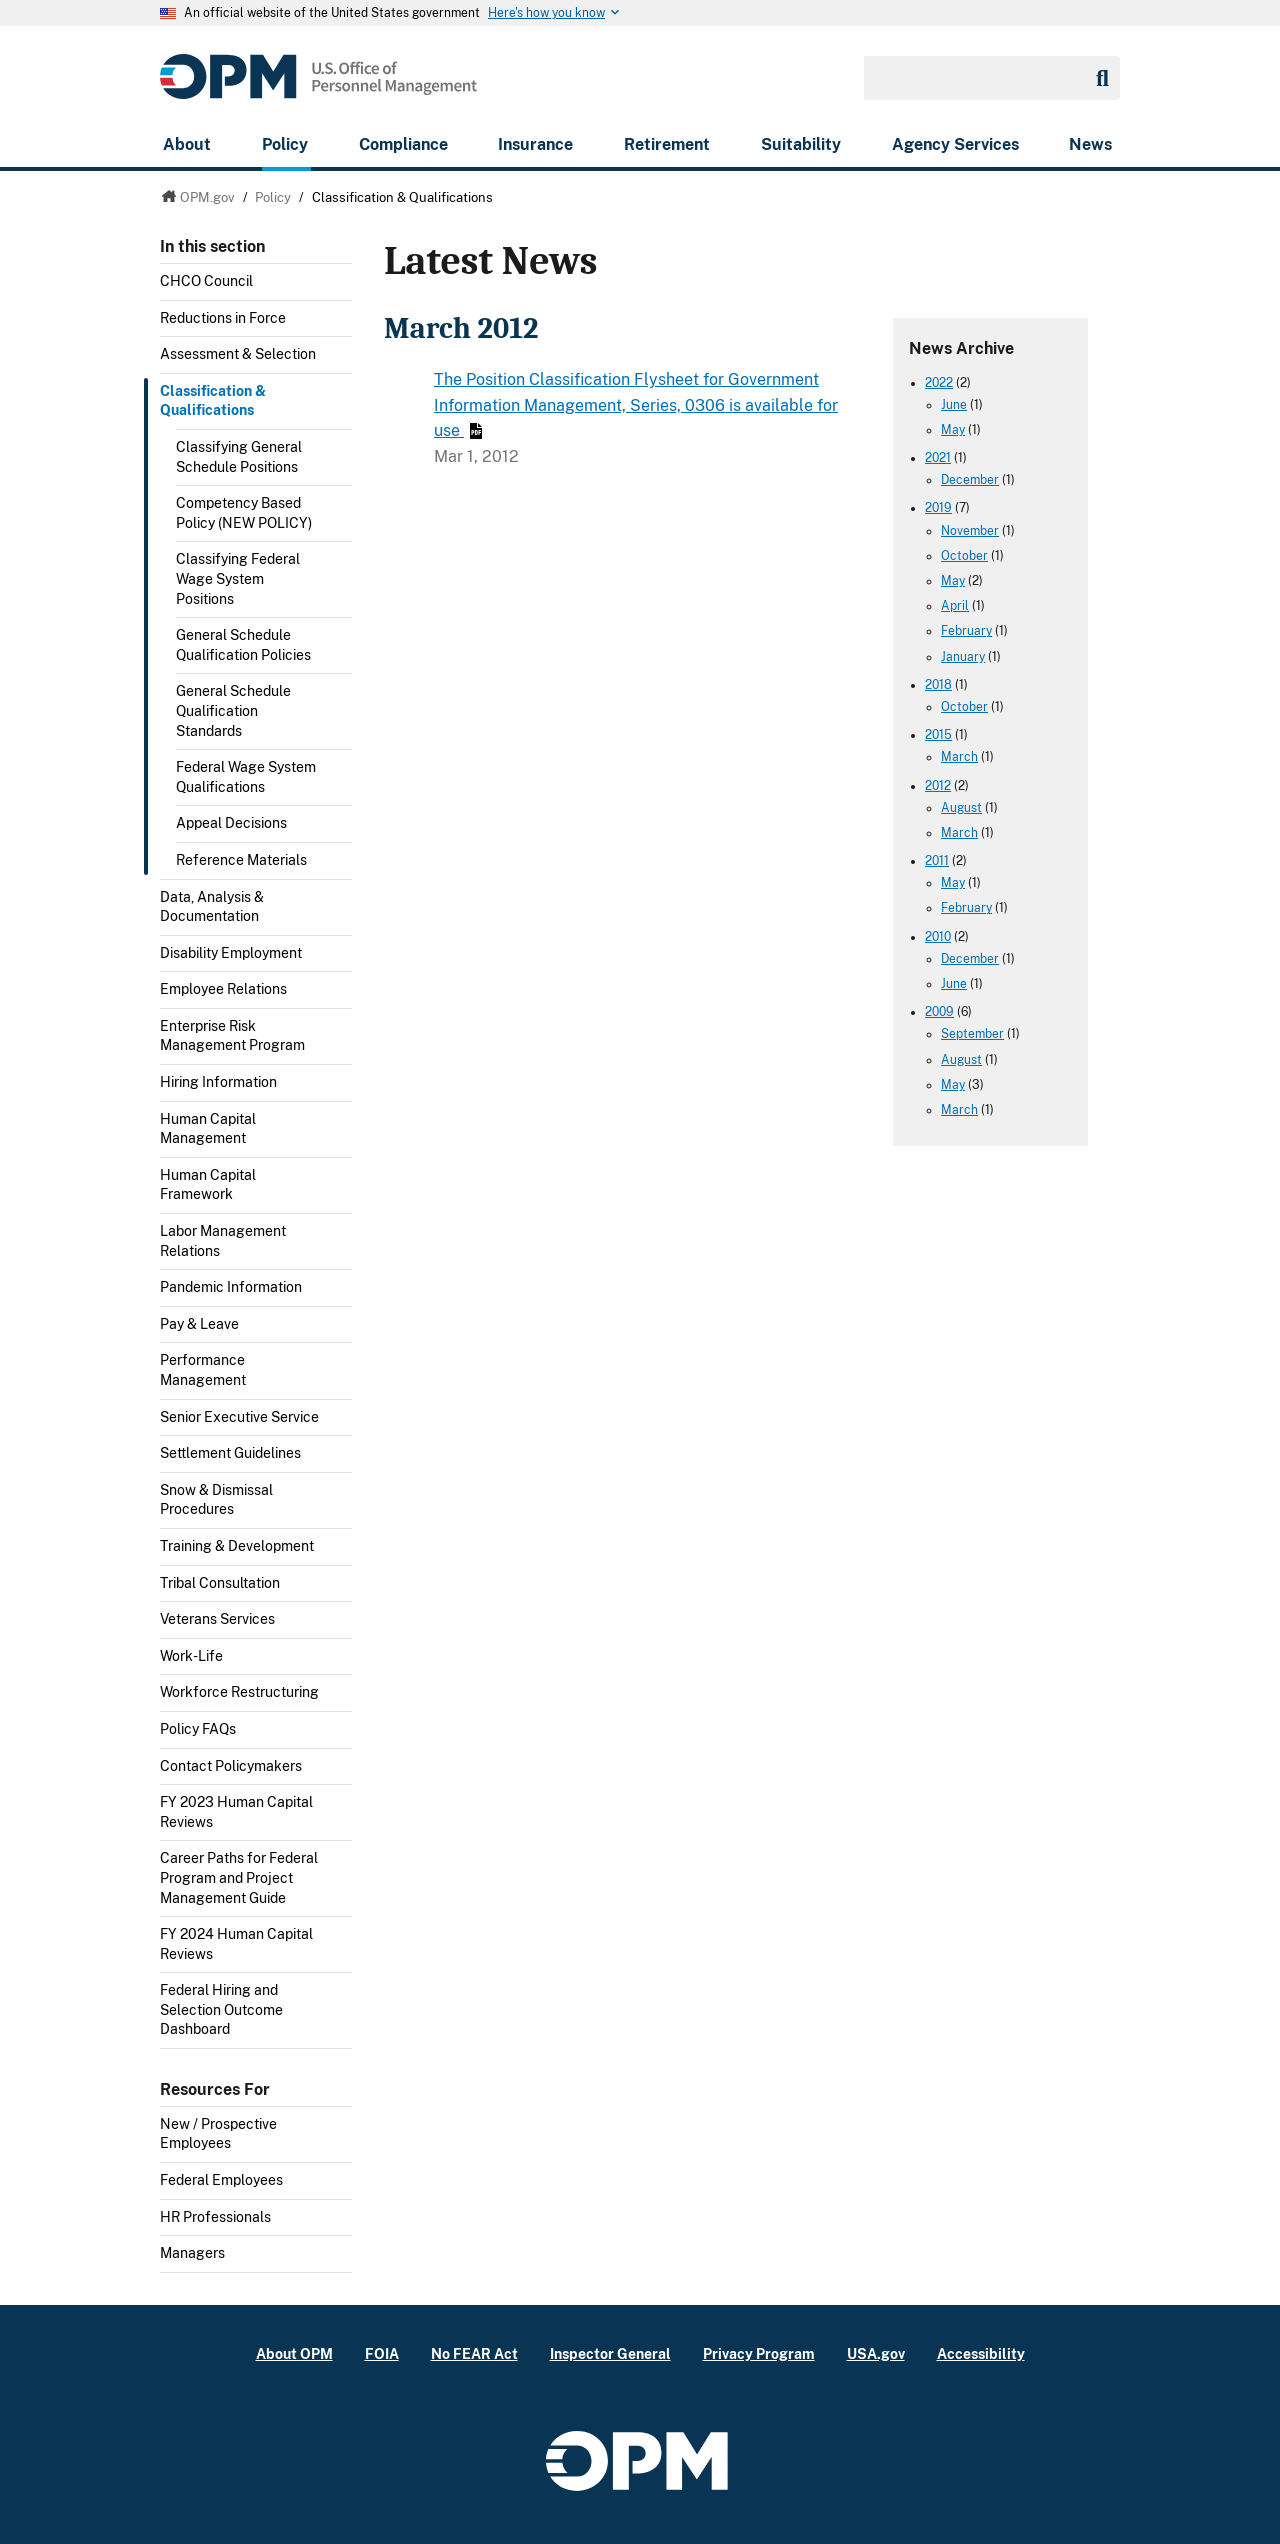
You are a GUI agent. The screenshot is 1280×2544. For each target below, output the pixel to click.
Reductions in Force (223, 318)
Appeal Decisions (231, 823)
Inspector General (610, 2353)
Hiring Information (218, 1082)
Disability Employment (231, 953)
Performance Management (203, 1370)
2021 (938, 458)
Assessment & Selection (238, 354)
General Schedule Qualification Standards (233, 710)
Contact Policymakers (231, 1766)
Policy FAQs (198, 1729)
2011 (937, 861)
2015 (938, 735)
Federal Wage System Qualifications (246, 777)
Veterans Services (217, 1619)
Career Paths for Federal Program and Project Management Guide (239, 1877)
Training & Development (237, 1546)
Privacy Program (759, 2353)
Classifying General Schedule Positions (239, 457)
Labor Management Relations (223, 1241)
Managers (192, 2253)
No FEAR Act (474, 2353)
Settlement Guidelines (230, 1453)
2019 (938, 508)
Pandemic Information (231, 1287)
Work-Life (191, 1656)
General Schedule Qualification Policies (243, 645)
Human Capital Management (208, 1129)
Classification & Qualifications (213, 401)
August (961, 808)
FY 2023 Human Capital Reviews (236, 1812)
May (953, 430)
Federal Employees (221, 2180)
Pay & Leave (199, 1324)
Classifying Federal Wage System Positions (238, 578)
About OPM (294, 2353)
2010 (938, 937)
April (955, 606)
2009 (939, 1012)
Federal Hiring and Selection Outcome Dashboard (221, 2009)
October (964, 556)
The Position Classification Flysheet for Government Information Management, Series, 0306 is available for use (636, 405)
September (972, 1034)
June (954, 405)
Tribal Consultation (220, 1583)
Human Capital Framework (208, 1185)
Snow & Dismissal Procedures (216, 1500)
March (959, 757)
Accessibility (981, 2353)
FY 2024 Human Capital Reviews (236, 1944)
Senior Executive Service (239, 1417)
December (970, 480)
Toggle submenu (344, 360)
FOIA (382, 2353)
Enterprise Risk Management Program (232, 1036)
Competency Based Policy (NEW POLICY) (244, 513)
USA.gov (876, 2353)
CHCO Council (206, 281)
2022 (939, 383)
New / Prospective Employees (218, 2134)
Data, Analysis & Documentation (212, 907)
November (970, 531)
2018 (938, 685)
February (966, 631)
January (963, 657)
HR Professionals (215, 2217)
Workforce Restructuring (239, 1692)
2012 (938, 786)
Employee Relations (223, 989)
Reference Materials (241, 860)
